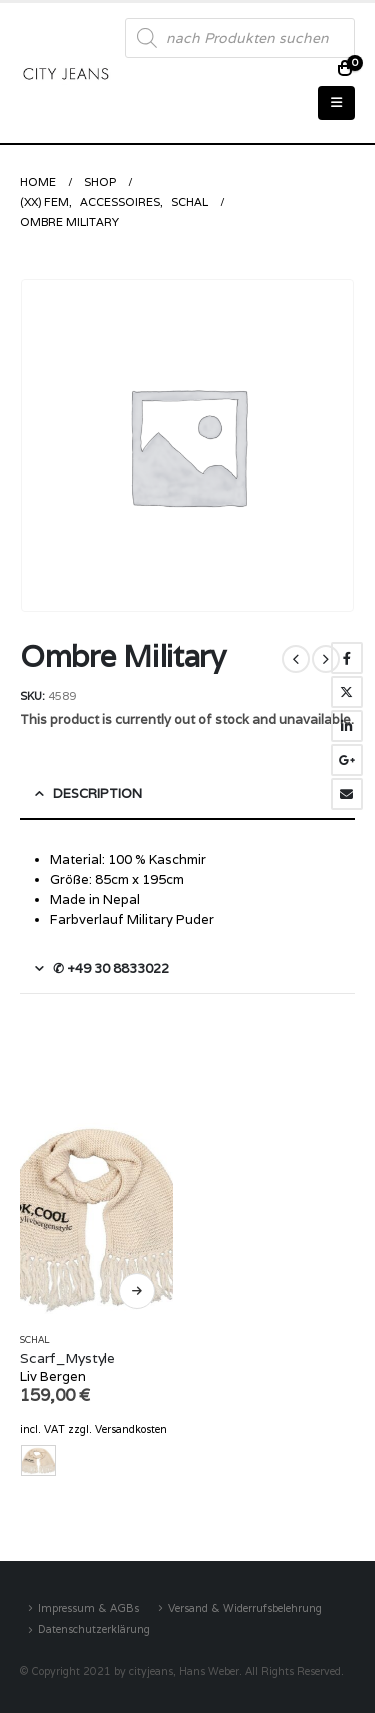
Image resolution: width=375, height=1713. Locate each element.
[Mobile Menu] (336, 103)
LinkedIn (347, 726)
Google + (347, 760)
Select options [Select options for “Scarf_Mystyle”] (137, 1291)
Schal (35, 1340)
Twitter (347, 692)
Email (347, 794)
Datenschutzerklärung (94, 1629)
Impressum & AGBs (88, 1608)
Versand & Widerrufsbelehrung (245, 1608)
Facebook (347, 658)
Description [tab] (97, 793)
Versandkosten (131, 1429)
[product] (96, 1216)
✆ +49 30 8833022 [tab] (111, 968)
